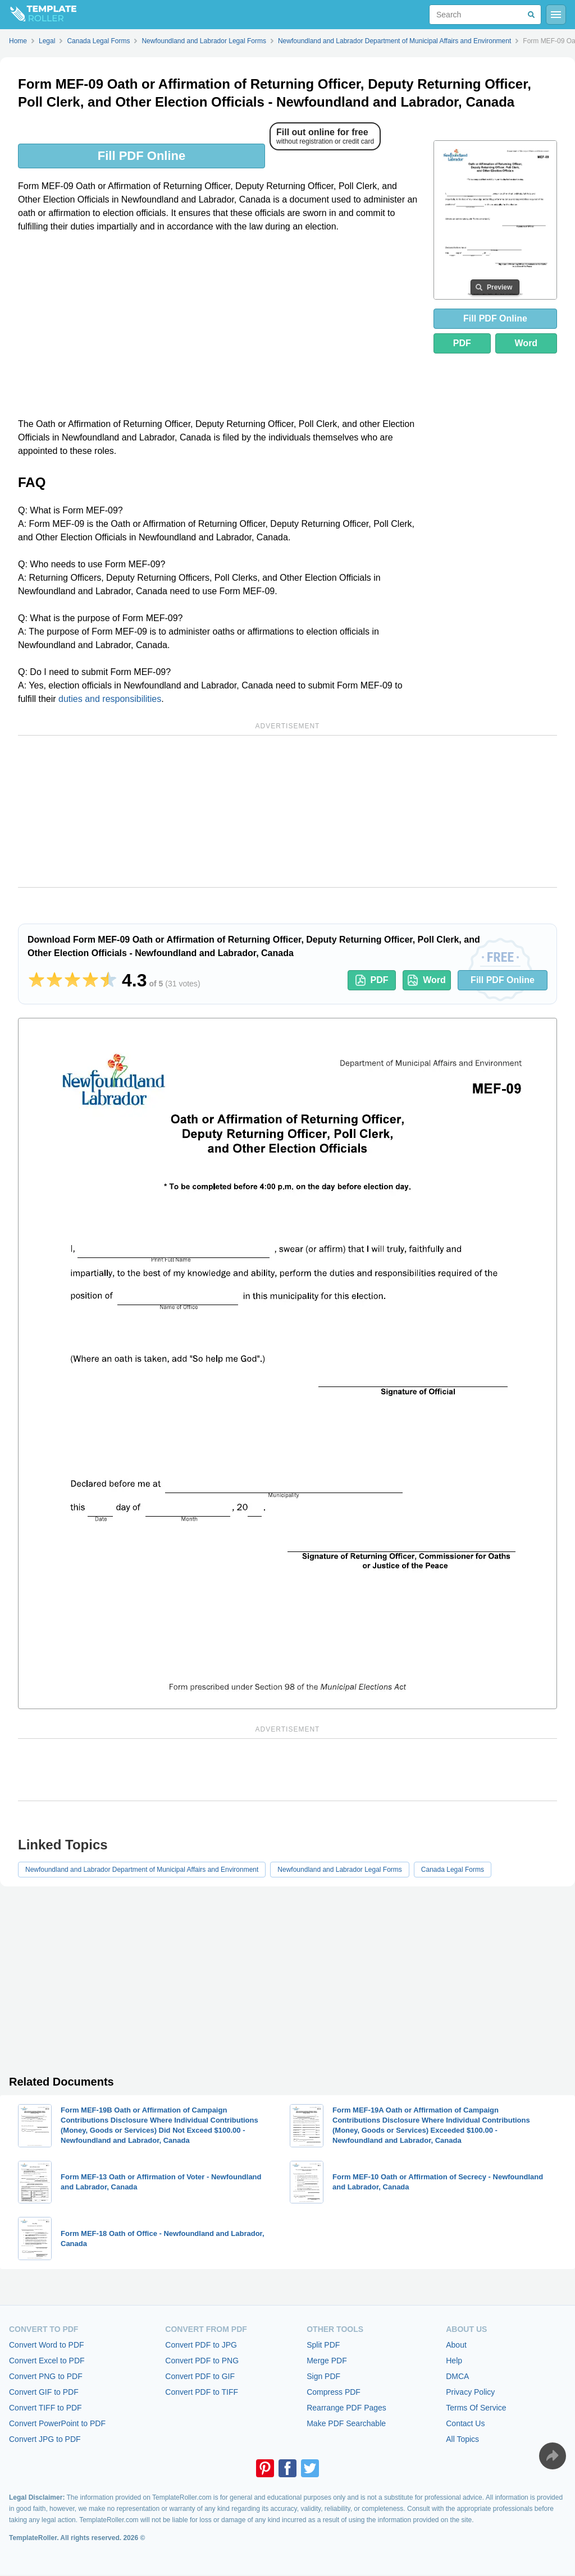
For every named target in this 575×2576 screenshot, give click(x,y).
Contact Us (465, 2423)
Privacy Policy (470, 2391)
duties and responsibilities (109, 699)
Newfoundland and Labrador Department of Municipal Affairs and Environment (141, 1870)
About (456, 2344)
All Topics (462, 2439)
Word (526, 343)
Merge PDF (327, 2360)
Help (454, 2360)
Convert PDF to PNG (202, 2360)
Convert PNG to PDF (46, 2376)
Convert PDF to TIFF (201, 2391)
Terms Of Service (476, 2407)
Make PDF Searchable (346, 2423)
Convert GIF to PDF (44, 2391)
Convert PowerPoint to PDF (57, 2423)
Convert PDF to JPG (201, 2344)
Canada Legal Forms (452, 1870)
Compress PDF (333, 2391)
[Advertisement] (219, 325)
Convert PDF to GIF (200, 2376)
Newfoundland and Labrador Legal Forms (339, 1870)
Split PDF (323, 2344)
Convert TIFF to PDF (45, 2407)
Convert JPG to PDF (45, 2439)
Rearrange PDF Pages (346, 2407)
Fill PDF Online (141, 156)
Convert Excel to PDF (47, 2360)
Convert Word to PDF (46, 2344)
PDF (462, 343)
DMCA (457, 2376)
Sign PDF (323, 2376)
